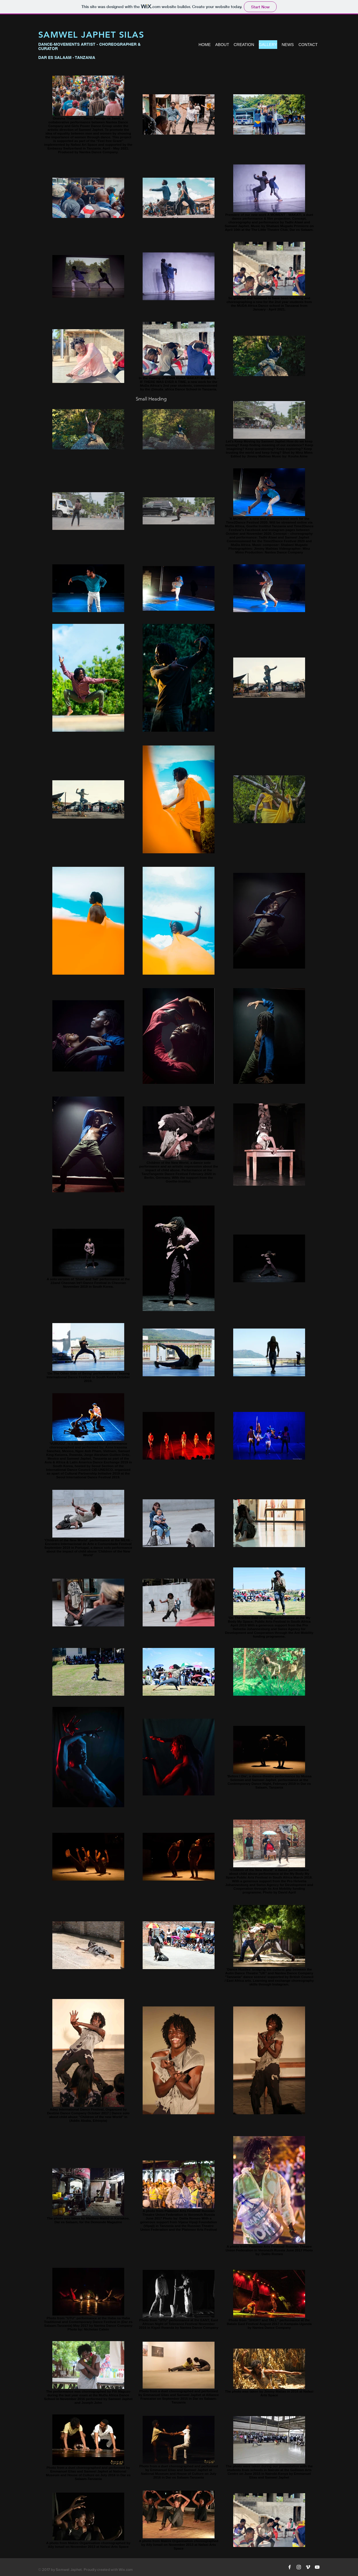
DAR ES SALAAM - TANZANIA (66, 57)
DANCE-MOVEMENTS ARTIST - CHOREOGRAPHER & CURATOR (89, 46)
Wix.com (126, 2569)
